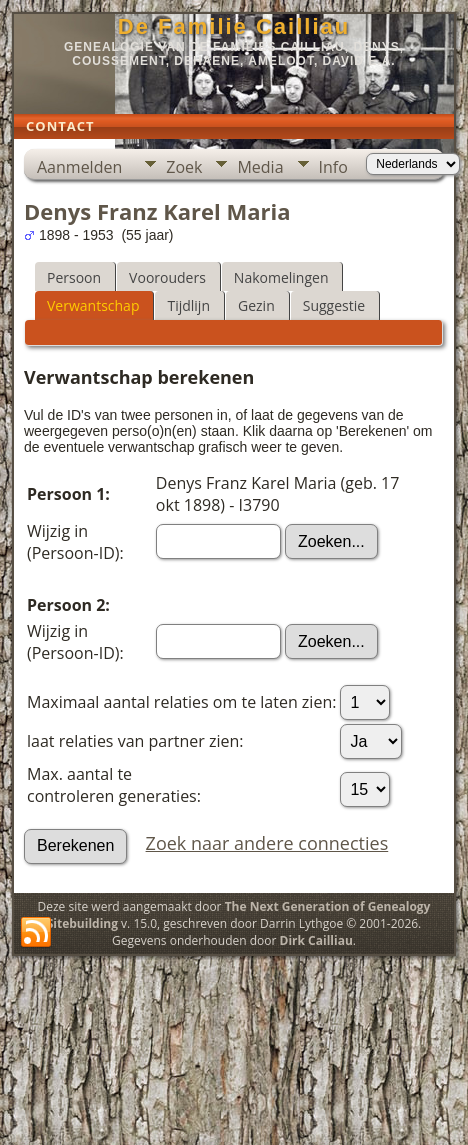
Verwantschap (93, 305)
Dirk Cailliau (316, 940)
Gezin (256, 305)
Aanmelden (79, 167)
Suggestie (334, 305)
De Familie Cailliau (234, 26)
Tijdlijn (188, 305)
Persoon (74, 277)
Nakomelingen (281, 277)
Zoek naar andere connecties (267, 843)
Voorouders (167, 277)
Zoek (184, 167)
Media (260, 167)
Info (333, 167)
